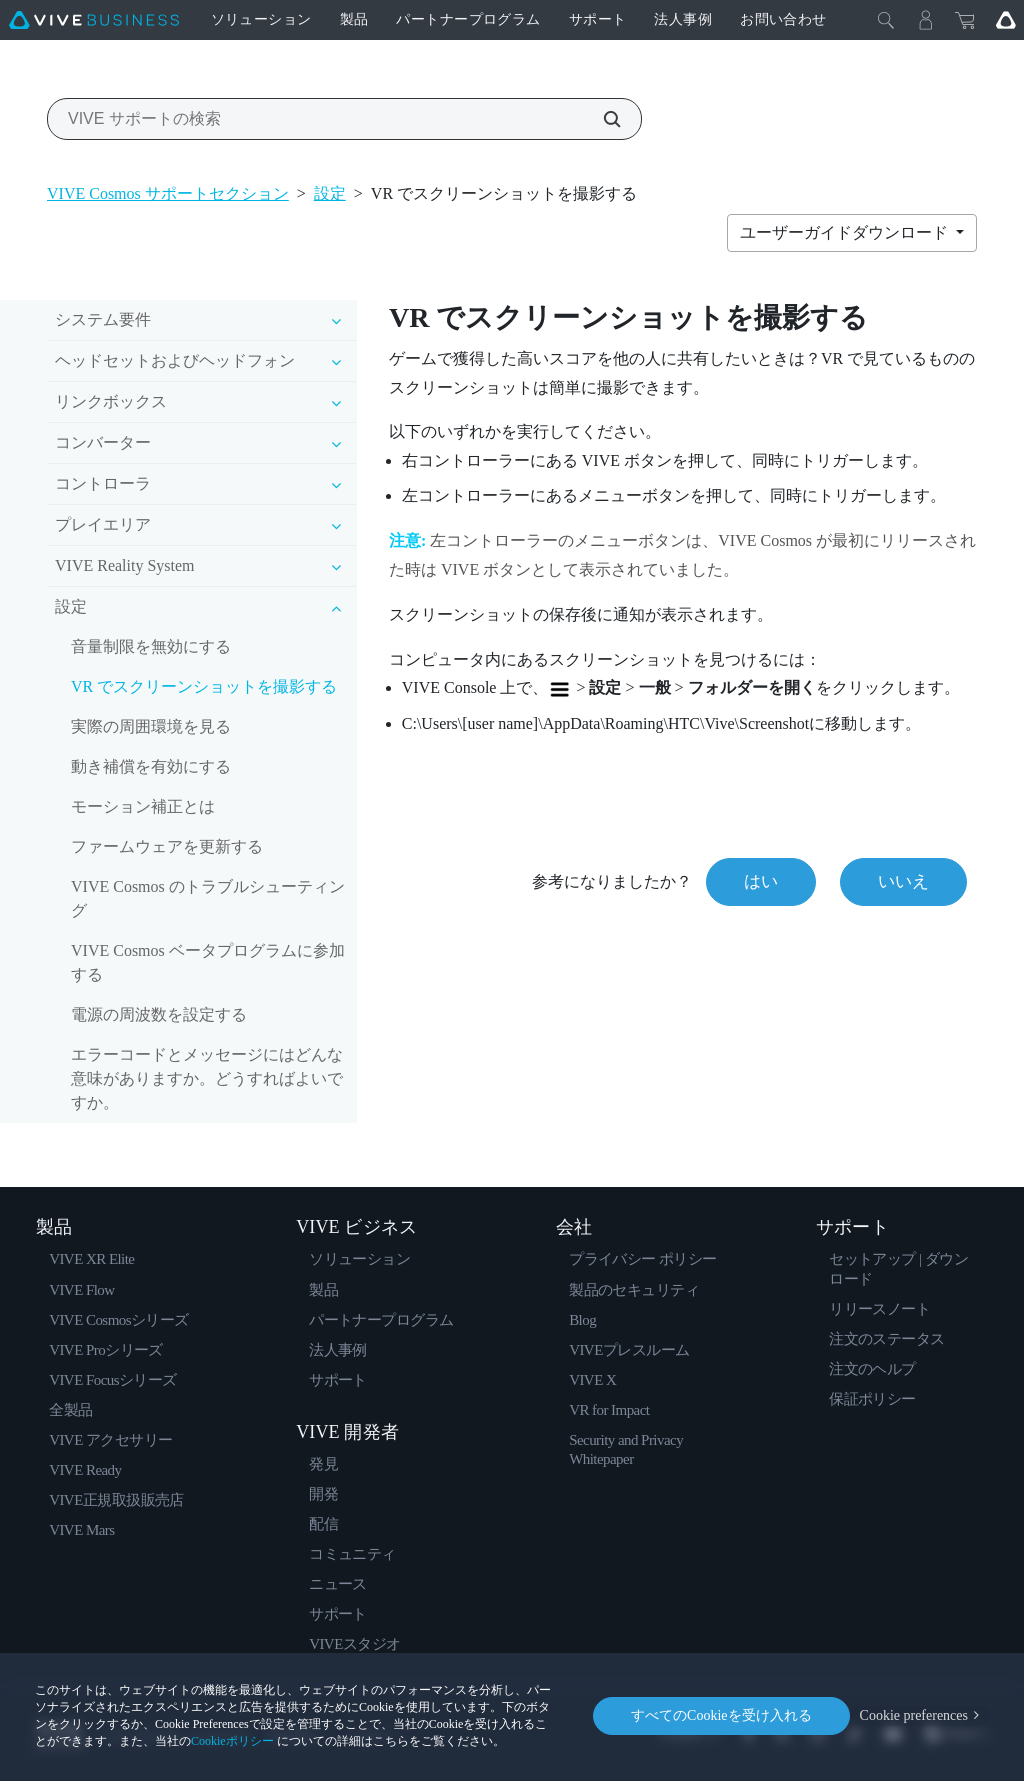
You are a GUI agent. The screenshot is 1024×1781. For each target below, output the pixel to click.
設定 (330, 193)
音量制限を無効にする (151, 646)
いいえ (903, 881)
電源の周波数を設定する (159, 1014)
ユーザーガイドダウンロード (846, 232)
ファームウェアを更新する (167, 846)
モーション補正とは (143, 806)
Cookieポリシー (232, 1741)
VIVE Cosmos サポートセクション (168, 193)
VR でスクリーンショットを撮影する (204, 686)
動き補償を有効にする (151, 766)
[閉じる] (886, 20)
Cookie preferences (914, 1715)
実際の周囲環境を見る (151, 726)
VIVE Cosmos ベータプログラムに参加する (208, 962)
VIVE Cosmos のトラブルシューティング (208, 898)
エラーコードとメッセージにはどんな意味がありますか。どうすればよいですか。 (207, 1078)
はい (761, 881)
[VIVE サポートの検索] (601, 119)
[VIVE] (94, 20)
